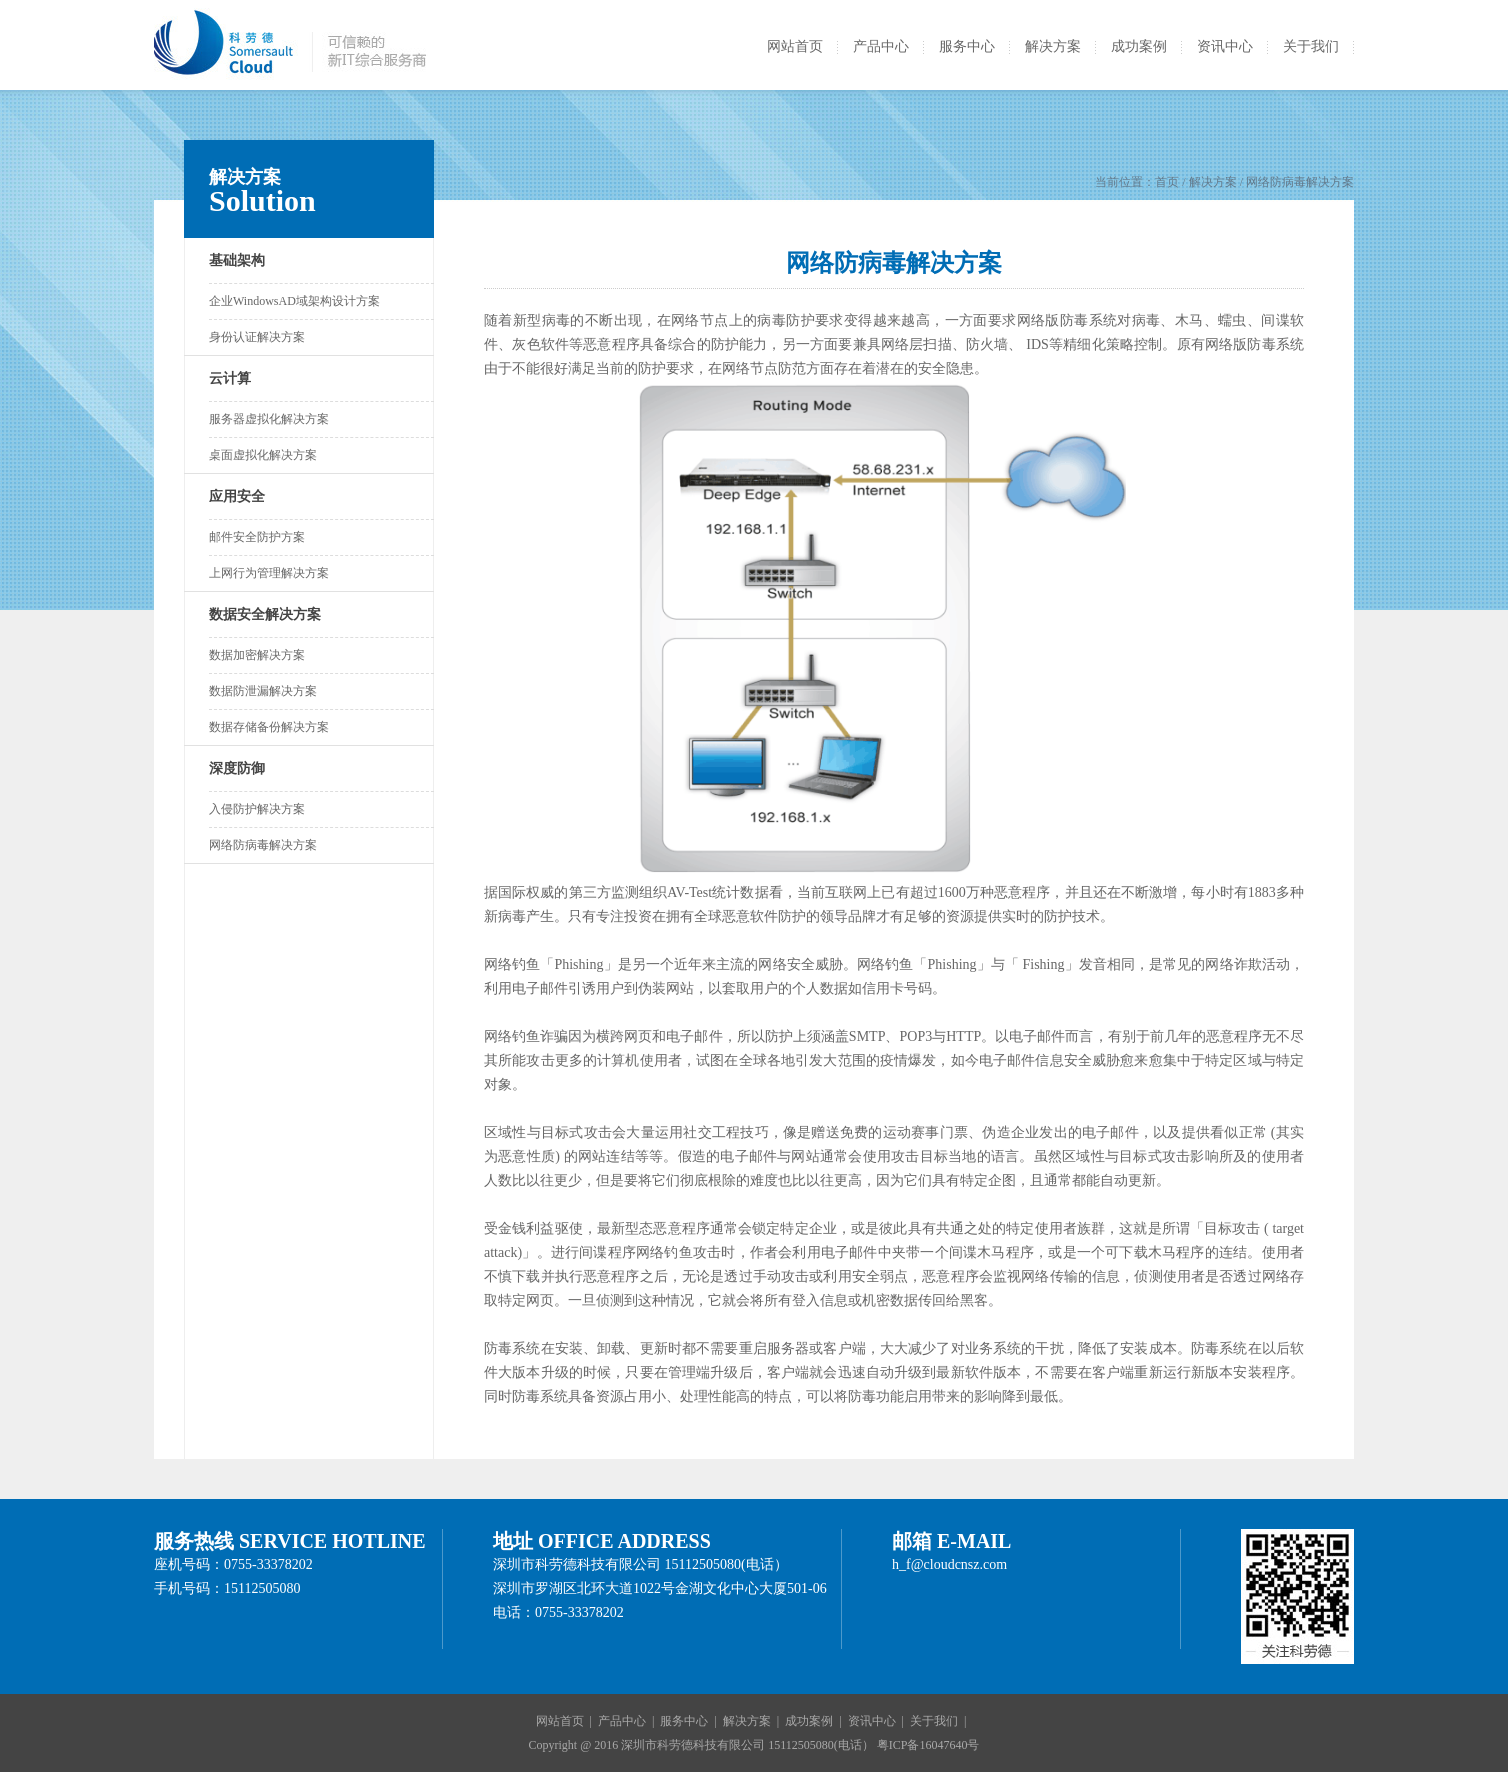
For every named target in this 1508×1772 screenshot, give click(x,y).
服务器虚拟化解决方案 (269, 419)
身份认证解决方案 (257, 337)
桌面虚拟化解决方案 (263, 455)
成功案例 (1139, 46)
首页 (1167, 182)
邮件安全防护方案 (257, 537)
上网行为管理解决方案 (269, 573)
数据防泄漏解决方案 (263, 691)
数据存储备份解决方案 (269, 727)
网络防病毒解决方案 (263, 845)
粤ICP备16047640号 (928, 1745)
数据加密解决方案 (257, 655)
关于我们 (1311, 46)
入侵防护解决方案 (257, 809)
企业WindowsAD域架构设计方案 (294, 301)
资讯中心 (1225, 46)
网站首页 (795, 46)
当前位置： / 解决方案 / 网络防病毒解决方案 (1224, 182)
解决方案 (1053, 46)
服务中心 (967, 46)
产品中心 (881, 46)
